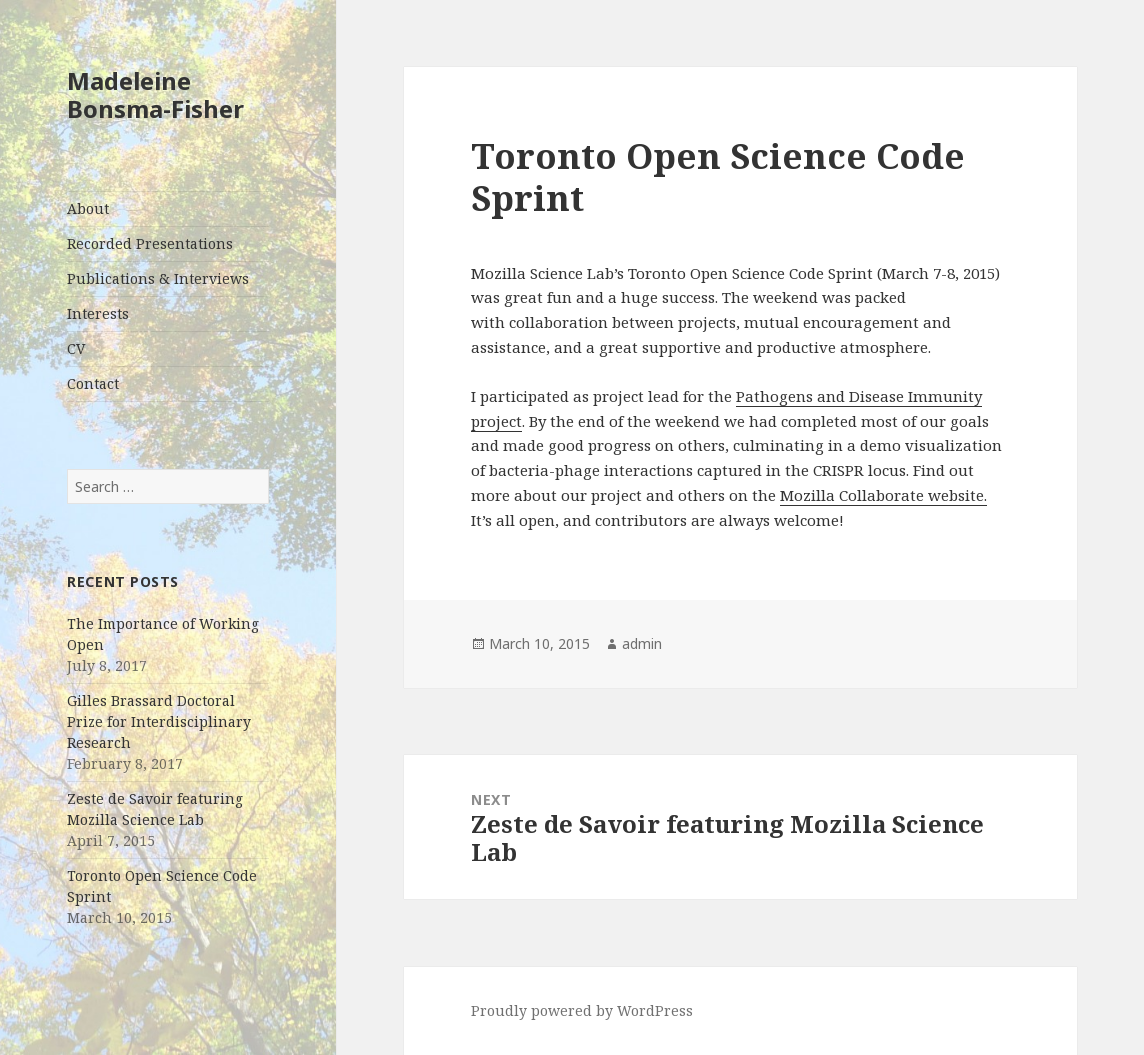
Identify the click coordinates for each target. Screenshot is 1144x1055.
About (88, 208)
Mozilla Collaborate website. (883, 495)
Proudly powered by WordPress (582, 1010)
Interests (98, 313)
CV (76, 348)
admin (642, 643)
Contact (93, 383)
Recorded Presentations (150, 243)
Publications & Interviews (158, 278)
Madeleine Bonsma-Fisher (155, 94)
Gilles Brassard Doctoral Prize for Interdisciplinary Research (159, 721)
